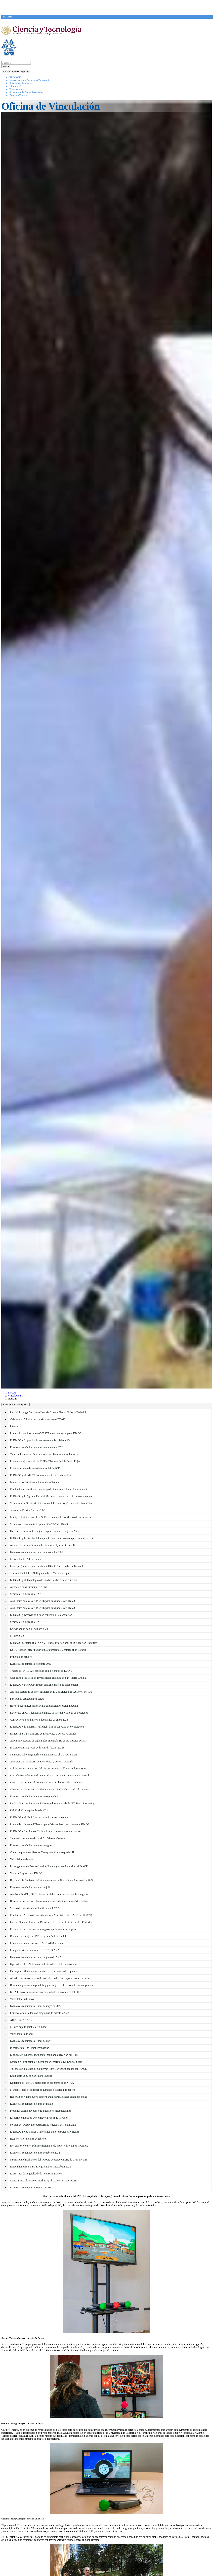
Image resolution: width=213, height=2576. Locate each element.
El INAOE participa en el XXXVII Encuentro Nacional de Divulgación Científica (53, 1642)
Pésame (14, 1426)
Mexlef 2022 (17, 1635)
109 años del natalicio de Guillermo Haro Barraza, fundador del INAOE (48, 2068)
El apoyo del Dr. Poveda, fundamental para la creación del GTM (44, 2054)
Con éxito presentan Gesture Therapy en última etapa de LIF (42, 1852)
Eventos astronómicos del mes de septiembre (34, 1796)
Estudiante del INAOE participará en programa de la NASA (42, 2082)
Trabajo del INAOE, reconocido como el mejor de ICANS (41, 1670)
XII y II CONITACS (21, 2020)
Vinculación (14, 1395)
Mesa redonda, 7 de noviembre (26, 1559)
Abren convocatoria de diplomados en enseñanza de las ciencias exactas (48, 1740)
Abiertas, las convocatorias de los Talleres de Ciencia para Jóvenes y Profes (50, 1978)
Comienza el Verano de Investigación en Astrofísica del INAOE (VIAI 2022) (51, 1915)
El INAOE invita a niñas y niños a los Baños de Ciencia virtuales (44, 2131)
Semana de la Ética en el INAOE (27, 1594)
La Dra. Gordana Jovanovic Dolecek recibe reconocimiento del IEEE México (51, 1922)
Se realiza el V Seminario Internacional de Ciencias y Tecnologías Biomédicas (51, 1503)
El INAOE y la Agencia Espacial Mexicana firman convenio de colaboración (51, 1496)
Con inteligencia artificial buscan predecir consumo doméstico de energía (49, 1489)
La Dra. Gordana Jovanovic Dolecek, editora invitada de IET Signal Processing (52, 1803)
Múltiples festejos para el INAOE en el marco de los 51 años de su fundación (51, 1517)
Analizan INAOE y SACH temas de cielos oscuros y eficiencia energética (49, 1894)
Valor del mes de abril (21, 2033)
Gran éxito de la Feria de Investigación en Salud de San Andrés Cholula (48, 1677)
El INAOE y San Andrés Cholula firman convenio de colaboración (45, 1831)
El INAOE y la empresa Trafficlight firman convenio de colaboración (47, 1726)
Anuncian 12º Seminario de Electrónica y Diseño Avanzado (41, 1761)
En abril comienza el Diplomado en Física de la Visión (39, 2117)
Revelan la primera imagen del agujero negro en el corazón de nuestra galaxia (51, 1985)
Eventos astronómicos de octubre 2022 (30, 1663)
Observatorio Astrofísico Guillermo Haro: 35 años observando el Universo (49, 1789)
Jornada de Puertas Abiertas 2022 (27, 1510)
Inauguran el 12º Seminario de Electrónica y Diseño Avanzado (43, 1733)
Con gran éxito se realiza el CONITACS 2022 (34, 1950)
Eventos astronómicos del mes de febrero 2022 (35, 2152)
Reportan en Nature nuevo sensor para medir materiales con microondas (48, 2096)
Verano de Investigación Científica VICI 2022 (34, 1908)
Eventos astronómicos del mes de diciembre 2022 (36, 1447)
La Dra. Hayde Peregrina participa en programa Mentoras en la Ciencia (48, 1649)
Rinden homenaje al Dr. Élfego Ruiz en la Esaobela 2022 (40, 2166)
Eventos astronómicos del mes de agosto (31, 1845)
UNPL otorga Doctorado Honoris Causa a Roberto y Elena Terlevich (46, 1782)
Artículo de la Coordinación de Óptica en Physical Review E (42, 1545)
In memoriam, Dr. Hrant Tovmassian (29, 2047)
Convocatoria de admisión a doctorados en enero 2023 (39, 1719)
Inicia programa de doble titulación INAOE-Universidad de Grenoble (47, 1566)
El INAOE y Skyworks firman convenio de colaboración (40, 1440)
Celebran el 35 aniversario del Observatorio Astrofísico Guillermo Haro (48, 1768)
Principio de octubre (21, 1656)
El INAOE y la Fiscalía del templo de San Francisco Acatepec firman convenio (52, 1538)
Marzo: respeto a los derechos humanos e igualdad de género (42, 2089)
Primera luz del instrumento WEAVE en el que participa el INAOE (45, 1433)
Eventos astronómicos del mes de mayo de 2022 (35, 2006)
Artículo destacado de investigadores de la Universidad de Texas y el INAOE (51, 1691)
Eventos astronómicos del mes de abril (30, 2040)
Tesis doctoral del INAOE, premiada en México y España (40, 1573)
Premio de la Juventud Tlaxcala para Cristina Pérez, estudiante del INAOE (49, 1824)
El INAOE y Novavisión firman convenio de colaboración (41, 1614)
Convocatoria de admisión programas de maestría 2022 (39, 2013)
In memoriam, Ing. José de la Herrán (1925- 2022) (37, 1747)
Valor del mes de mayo (22, 1999)
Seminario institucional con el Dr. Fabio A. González (38, 1838)
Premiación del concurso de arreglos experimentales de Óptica (43, 1929)
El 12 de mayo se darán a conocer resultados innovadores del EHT (45, 1992)
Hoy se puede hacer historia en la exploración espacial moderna (44, 1705)
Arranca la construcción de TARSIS (29, 1587)
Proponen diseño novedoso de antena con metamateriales (40, 2110)
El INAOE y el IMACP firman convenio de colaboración (40, 1475)
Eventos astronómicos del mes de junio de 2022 (35, 1957)
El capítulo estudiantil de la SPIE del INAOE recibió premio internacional (49, 1775)
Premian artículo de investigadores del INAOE (35, 1468)
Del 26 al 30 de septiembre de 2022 (29, 1810)
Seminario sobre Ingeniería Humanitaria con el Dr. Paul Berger (43, 1754)
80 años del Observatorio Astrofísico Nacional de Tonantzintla (43, 2124)
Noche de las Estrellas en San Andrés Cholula (34, 1482)
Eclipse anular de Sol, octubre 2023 (29, 1628)
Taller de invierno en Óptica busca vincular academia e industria (44, 1454)
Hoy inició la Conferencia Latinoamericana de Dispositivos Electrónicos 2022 (51, 1880)
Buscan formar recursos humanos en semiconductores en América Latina (49, 1901)
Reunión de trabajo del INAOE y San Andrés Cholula (38, 1936)
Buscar (6, 66)
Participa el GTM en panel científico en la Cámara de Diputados (44, 1971)
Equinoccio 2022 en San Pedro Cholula (31, 2075)
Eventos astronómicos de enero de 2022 (31, 2187)
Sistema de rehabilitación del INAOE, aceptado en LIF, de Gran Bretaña (48, 2159)
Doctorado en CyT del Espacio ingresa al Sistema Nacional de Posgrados (49, 1712)
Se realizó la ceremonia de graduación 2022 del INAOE (39, 1524)
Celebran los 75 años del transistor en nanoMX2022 (37, 1419)
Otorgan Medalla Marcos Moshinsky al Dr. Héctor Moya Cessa (43, 2180)
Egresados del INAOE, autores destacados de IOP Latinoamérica (44, 1964)
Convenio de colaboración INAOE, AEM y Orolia (36, 1943)
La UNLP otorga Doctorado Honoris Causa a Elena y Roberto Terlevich (48, 1412)
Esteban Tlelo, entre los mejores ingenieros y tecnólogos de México (46, 1531)
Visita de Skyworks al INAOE (26, 1873)
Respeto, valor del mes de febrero (28, 2138)
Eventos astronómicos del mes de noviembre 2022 (37, 1552)
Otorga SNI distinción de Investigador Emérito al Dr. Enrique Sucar (46, 2061)
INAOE (12, 1392)
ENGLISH (7, 16)
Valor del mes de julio (21, 1859)
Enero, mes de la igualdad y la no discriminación (36, 2173)
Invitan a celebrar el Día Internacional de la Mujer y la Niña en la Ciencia (49, 2145)
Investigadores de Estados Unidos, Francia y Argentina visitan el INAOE (49, 1866)
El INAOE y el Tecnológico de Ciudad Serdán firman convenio (43, 1580)
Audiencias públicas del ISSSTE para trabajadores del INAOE (43, 1601)
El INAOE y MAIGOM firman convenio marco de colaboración (44, 1684)
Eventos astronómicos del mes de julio (30, 1887)
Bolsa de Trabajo (18, 95)
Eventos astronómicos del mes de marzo (31, 2103)
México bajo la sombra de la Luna (28, 2026)
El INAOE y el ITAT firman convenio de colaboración (39, 1817)
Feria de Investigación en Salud (27, 1698)
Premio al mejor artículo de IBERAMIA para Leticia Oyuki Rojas (45, 1461)
